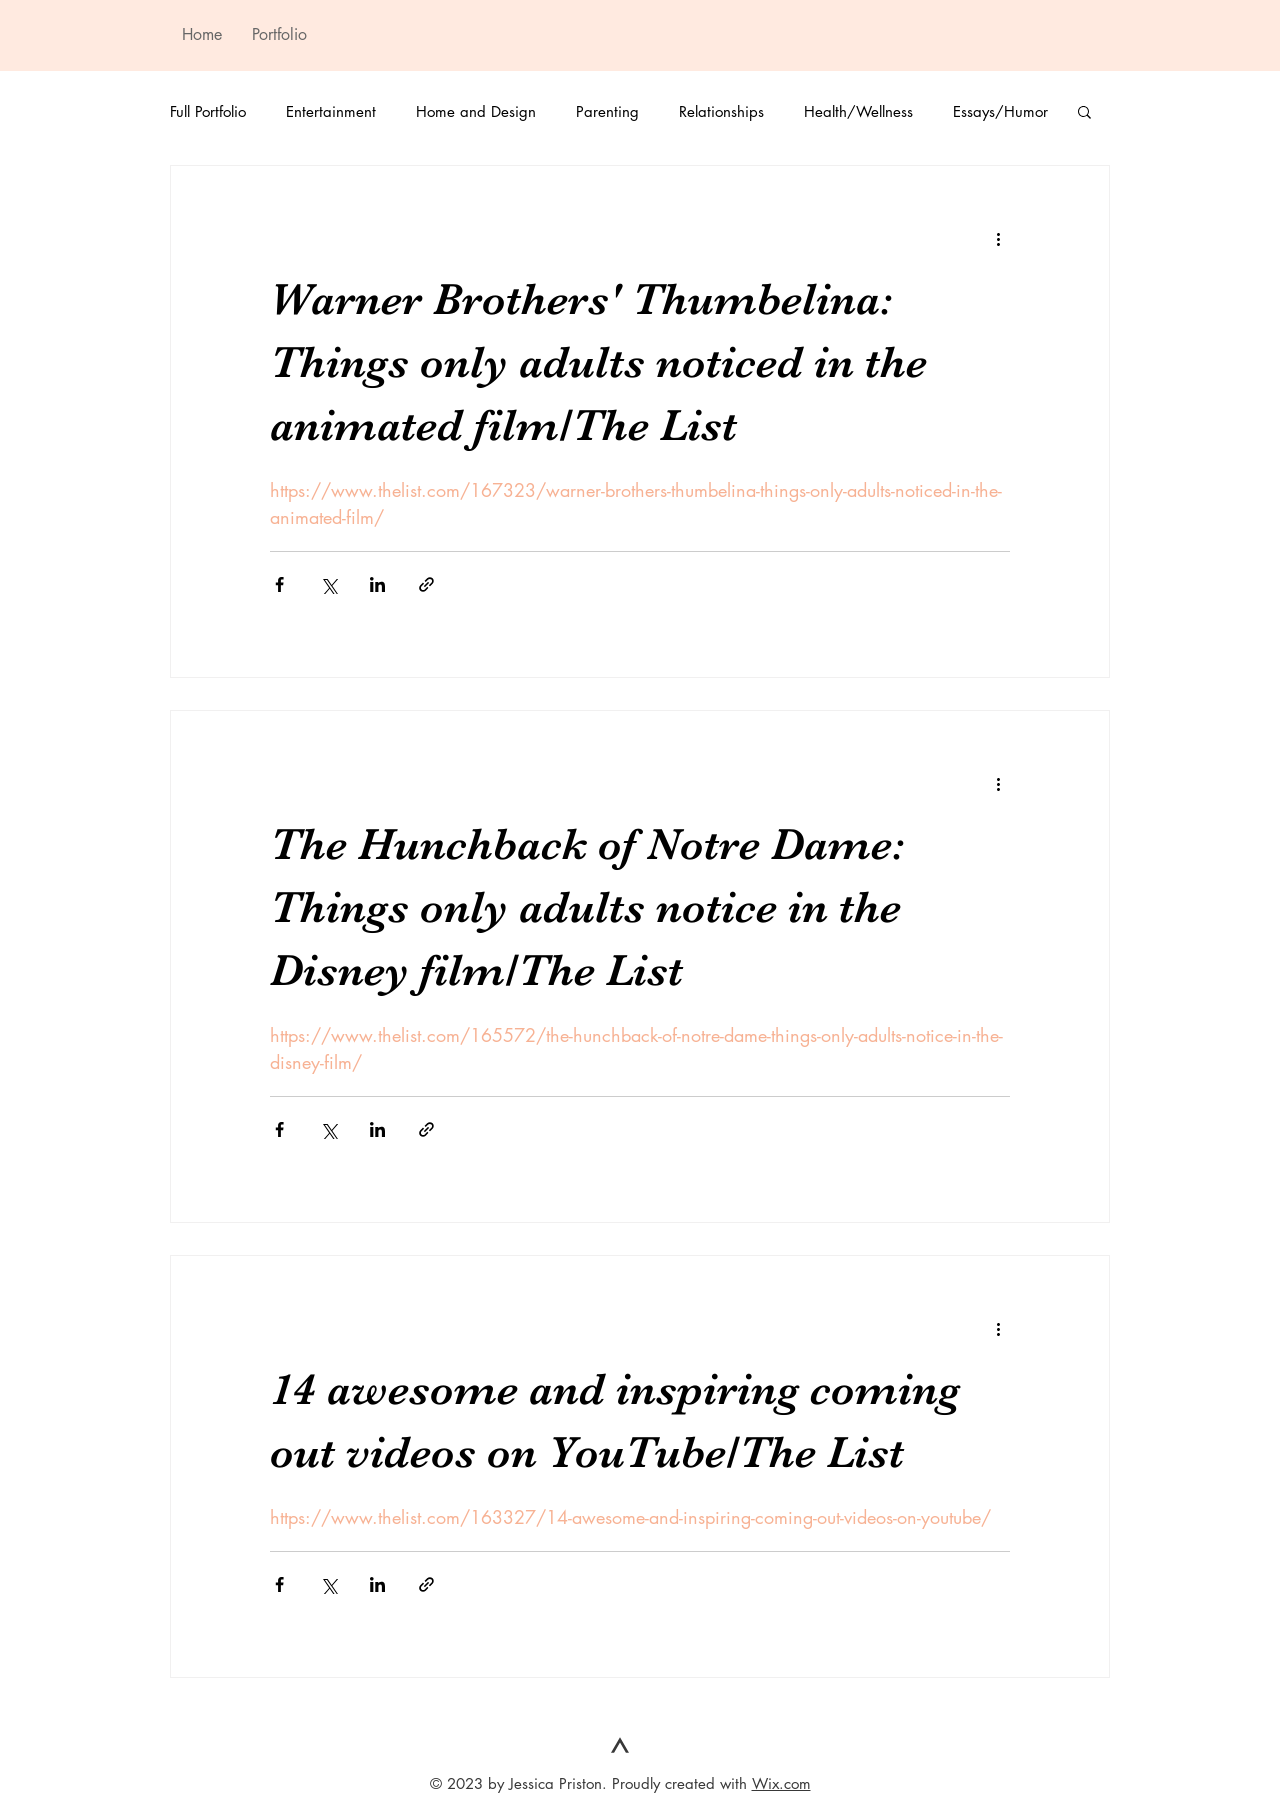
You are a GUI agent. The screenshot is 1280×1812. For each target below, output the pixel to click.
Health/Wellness (858, 111)
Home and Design (476, 111)
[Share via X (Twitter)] (328, 584)
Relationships (721, 111)
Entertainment (331, 111)
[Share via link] (426, 584)
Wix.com (781, 1783)
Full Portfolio (208, 111)
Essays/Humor (1000, 111)
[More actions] (998, 238)
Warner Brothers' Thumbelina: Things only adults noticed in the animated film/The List (598, 362)
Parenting (607, 111)
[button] (1084, 113)
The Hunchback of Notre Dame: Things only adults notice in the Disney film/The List (587, 907)
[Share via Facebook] (279, 584)
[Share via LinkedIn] (377, 584)
